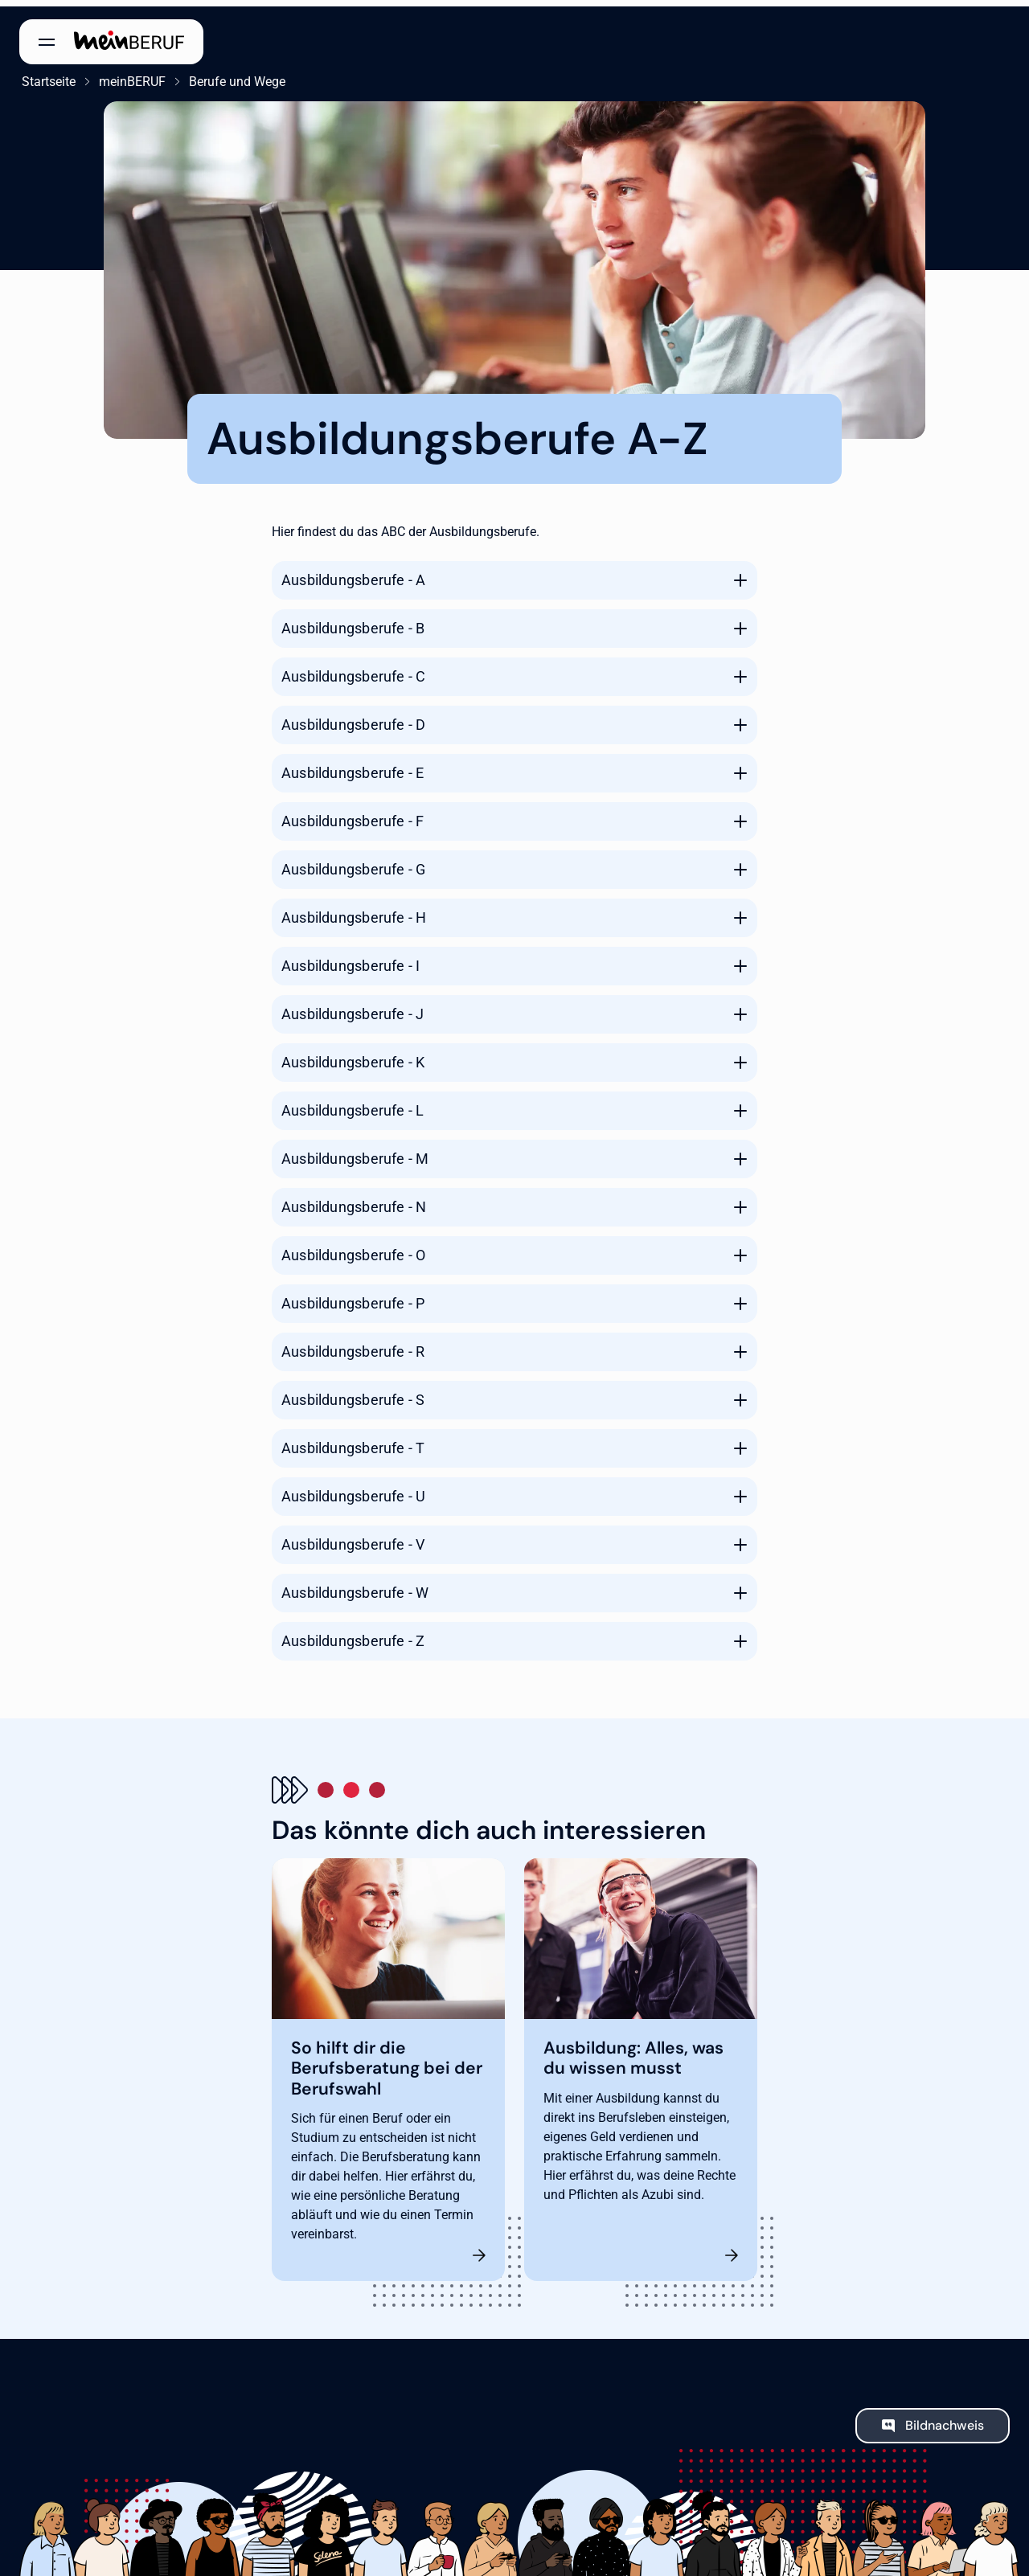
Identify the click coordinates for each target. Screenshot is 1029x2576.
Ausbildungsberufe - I (350, 959)
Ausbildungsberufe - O (353, 1248)
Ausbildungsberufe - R (352, 1345)
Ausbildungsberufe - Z (352, 1634)
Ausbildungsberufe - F (352, 814)
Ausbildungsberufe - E (352, 766)
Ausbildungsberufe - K (352, 1055)
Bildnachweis (944, 2419)
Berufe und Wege (235, 75)
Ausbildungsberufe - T (352, 1441)
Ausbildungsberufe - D (353, 718)
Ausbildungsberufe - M (354, 1152)
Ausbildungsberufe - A (353, 573)
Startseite (46, 75)
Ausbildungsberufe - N (353, 1200)
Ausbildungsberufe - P (352, 1296)
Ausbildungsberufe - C (353, 669)
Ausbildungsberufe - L (352, 1104)
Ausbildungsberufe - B (352, 621)
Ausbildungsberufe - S (352, 1393)
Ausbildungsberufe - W (354, 1586)
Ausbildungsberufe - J (352, 1007)
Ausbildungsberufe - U (353, 1489)
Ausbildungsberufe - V (352, 1538)
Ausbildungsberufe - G (353, 862)
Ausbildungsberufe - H (353, 911)
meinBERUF (129, 75)
